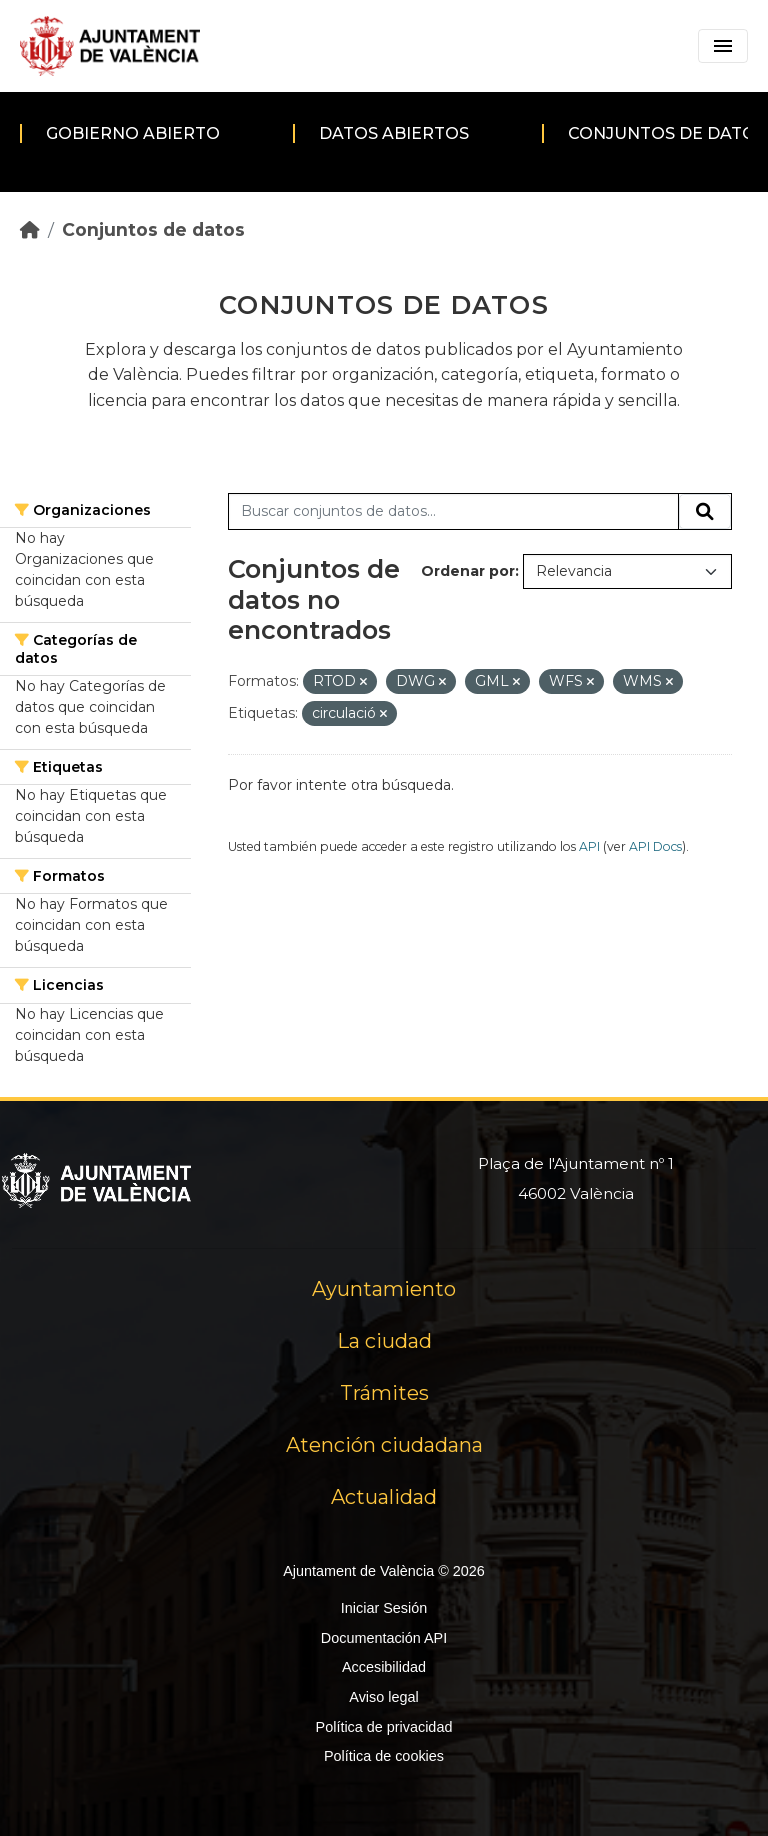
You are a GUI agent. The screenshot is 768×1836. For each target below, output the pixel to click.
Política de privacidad (384, 1727)
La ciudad (384, 1341)
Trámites (384, 1393)
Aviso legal (383, 1697)
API (589, 846)
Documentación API (384, 1638)
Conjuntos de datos (153, 229)
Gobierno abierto (133, 133)
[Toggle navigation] (723, 46)
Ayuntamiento (384, 1289)
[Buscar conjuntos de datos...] (453, 512)
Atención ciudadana (384, 1445)
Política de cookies (384, 1756)
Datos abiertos (394, 133)
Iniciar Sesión (384, 1608)
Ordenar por (468, 571)
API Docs (655, 846)
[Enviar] (705, 512)
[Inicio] (30, 229)
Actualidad (384, 1497)
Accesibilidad (384, 1667)
